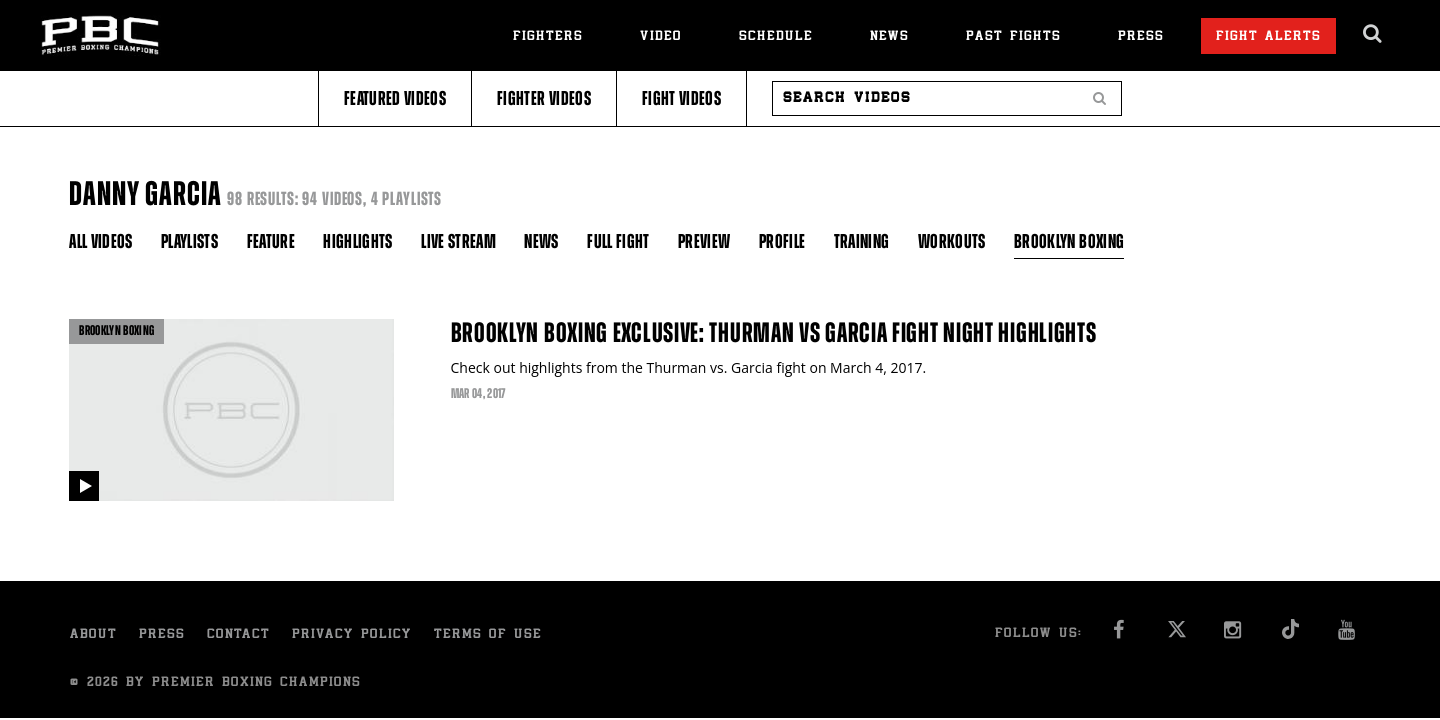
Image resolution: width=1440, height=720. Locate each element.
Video (661, 37)
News (889, 37)
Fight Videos (681, 98)
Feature (271, 241)
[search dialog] (1373, 34)
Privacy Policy (352, 635)
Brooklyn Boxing (1069, 241)
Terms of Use (488, 635)
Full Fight (618, 241)
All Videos (101, 241)
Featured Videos (395, 98)
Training (862, 241)
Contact (238, 635)
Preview (704, 241)
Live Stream (458, 241)
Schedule (776, 37)
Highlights (358, 241)
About (93, 635)
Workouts (952, 241)
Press (1141, 37)
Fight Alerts (1268, 37)
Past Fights (1013, 37)
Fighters (548, 37)
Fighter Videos (544, 98)
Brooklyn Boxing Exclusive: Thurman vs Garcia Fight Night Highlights (774, 333)
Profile (782, 241)
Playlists (189, 241)
